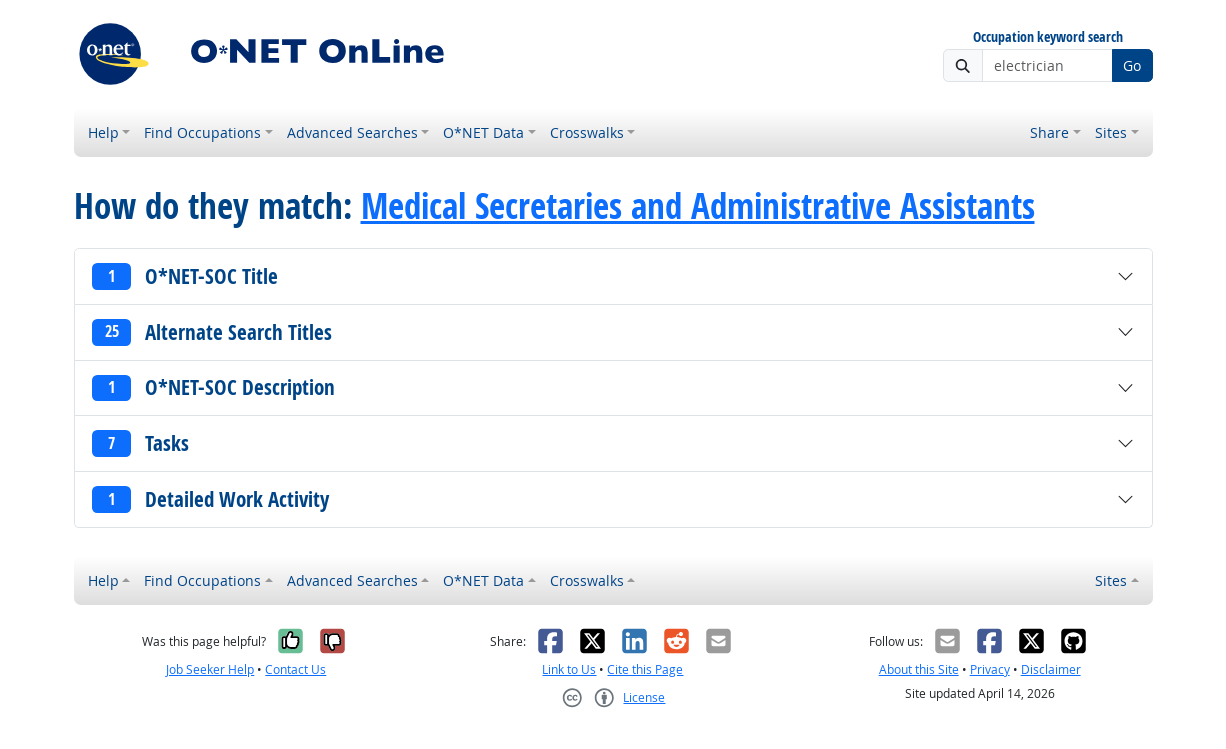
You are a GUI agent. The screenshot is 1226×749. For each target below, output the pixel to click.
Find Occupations (202, 132)
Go (1132, 65)
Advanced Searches (352, 132)
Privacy (990, 669)
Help (103, 132)
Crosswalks (587, 132)
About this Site (919, 669)
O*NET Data (483, 132)
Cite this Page (645, 669)
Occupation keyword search (1048, 37)
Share (1049, 132)
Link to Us (569, 669)
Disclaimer (1051, 669)
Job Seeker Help (210, 669)
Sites (1111, 132)
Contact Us (295, 669)
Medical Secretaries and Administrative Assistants (698, 206)
